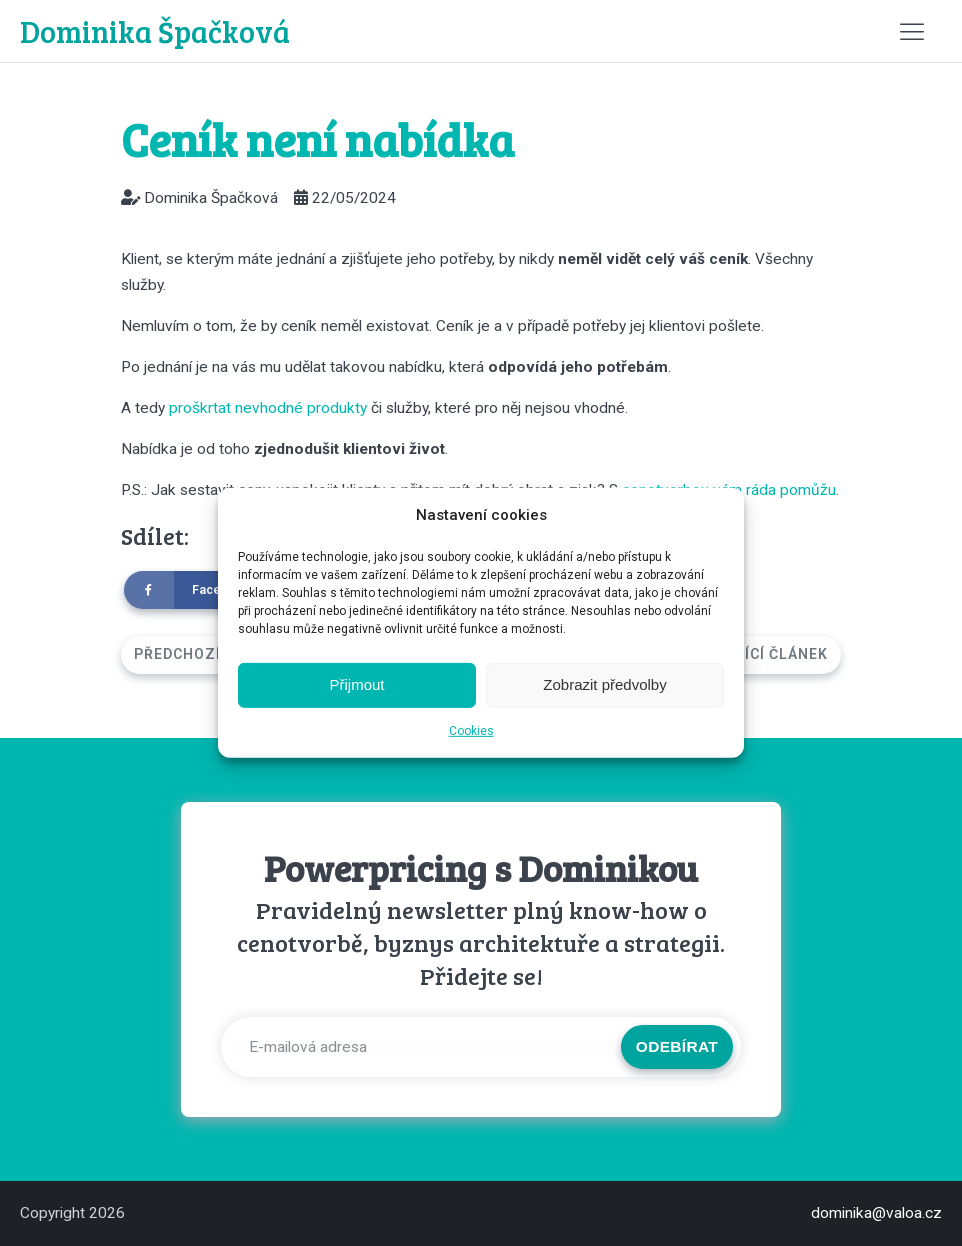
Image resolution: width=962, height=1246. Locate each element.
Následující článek (747, 654)
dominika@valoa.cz (876, 1213)
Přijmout (356, 684)
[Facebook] (198, 590)
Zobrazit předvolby (604, 684)
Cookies (471, 731)
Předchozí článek (209, 654)
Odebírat (677, 1046)
